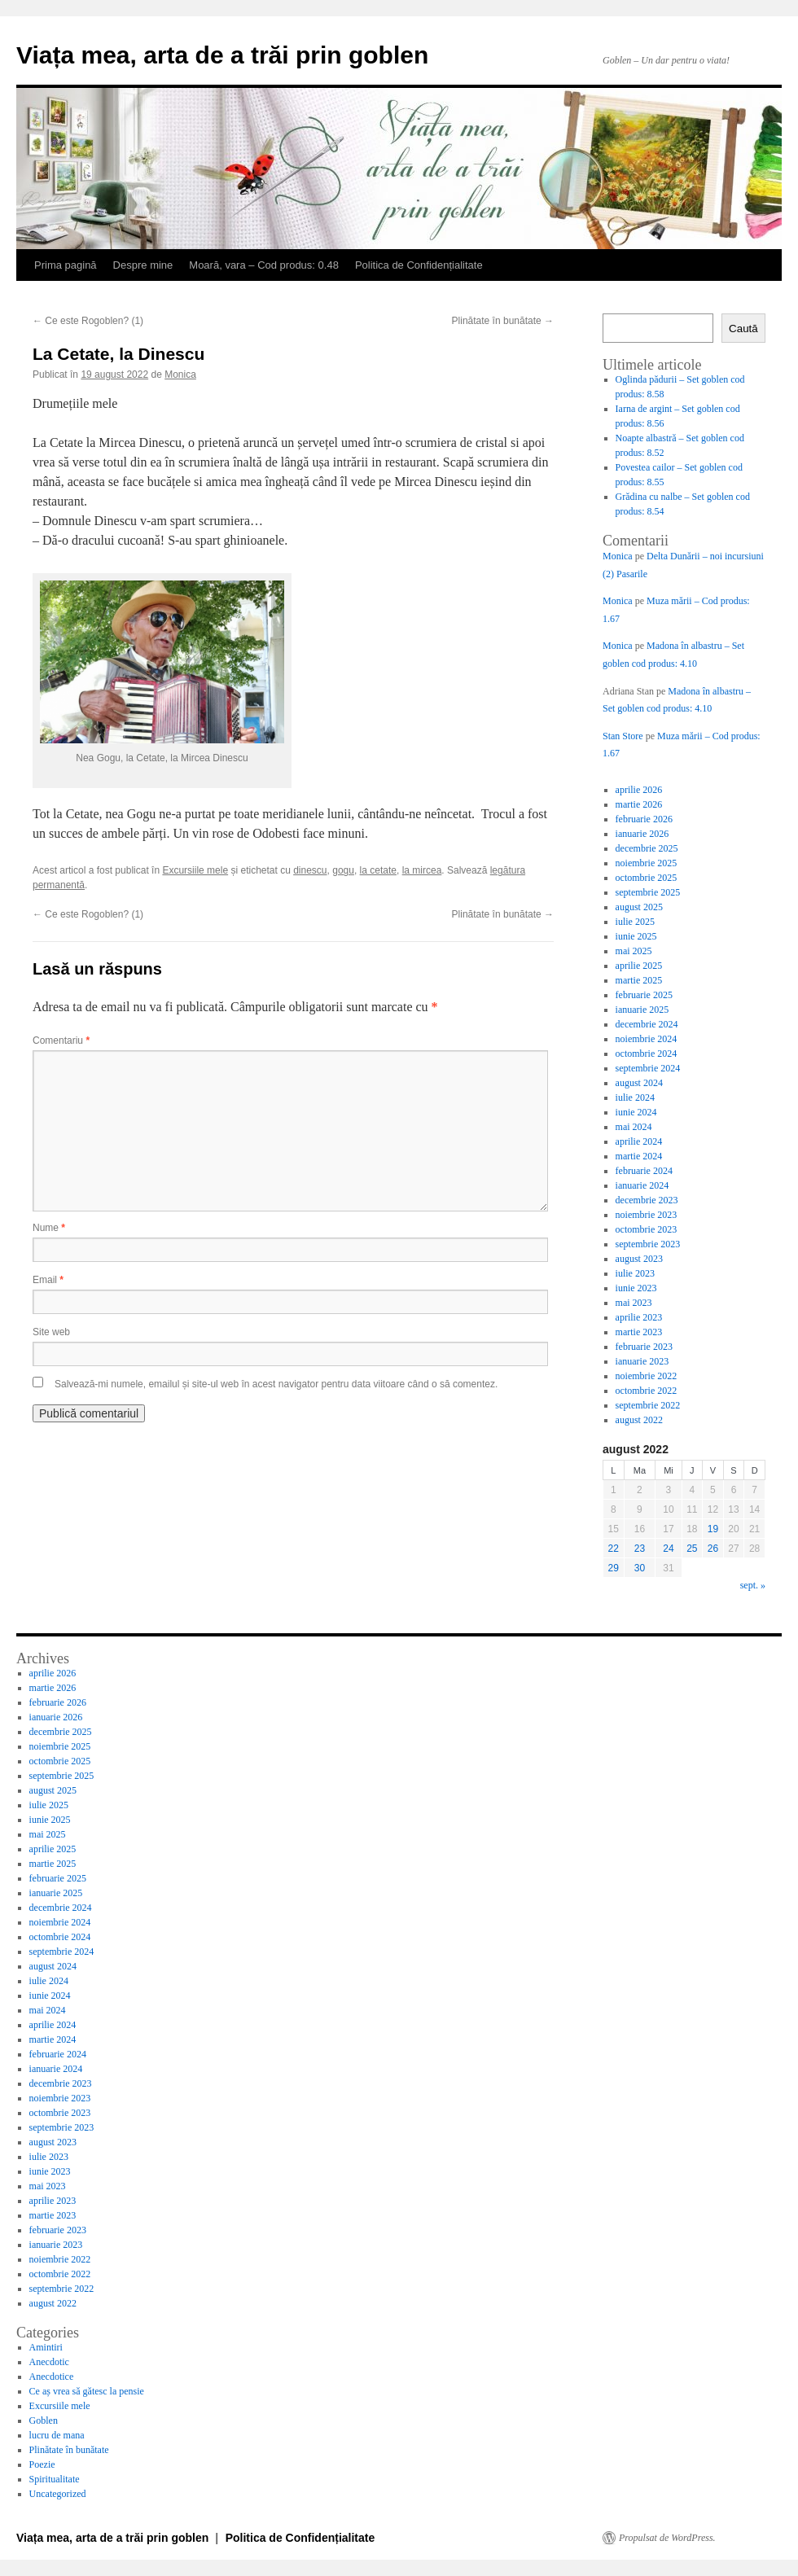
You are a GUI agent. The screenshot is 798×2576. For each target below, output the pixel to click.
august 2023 (639, 1258)
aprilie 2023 (639, 1317)
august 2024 (639, 1083)
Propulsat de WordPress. (667, 2537)
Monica (180, 374)
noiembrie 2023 (646, 1214)
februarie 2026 (644, 819)
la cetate (378, 870)
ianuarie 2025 (642, 1009)
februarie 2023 (644, 1346)
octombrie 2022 (646, 1390)
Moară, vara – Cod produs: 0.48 (264, 265)
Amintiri (46, 2347)
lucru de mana (57, 2435)
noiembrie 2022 (646, 1376)
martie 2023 (639, 1332)
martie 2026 (639, 804)
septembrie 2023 (648, 1244)
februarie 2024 (644, 1170)
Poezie (42, 2464)
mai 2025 (634, 951)
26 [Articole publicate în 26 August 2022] (713, 1548)
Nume (49, 1227)
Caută (743, 328)
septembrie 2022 (648, 1405)
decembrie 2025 (647, 848)
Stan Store (623, 736)
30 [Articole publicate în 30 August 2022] (639, 1568)
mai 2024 (634, 1126)
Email (48, 1280)
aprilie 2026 (639, 789)
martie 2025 (639, 980)
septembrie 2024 (648, 1068)
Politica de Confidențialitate (419, 265)
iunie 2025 (636, 936)
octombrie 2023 (646, 1229)
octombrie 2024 (646, 1053)
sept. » (752, 1585)
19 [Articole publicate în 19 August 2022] (713, 1529)
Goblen (43, 2420)
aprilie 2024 (639, 1141)
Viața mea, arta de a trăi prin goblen (222, 55)
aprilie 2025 (639, 965)
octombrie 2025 (646, 877)
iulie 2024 (635, 1097)
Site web (51, 1332)
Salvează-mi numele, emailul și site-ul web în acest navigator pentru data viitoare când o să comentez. (276, 1384)
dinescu (310, 870)
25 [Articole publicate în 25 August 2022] (691, 1548)
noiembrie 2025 (646, 863)
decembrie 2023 (647, 1200)
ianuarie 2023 (642, 1361)
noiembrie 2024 (646, 1039)
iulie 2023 (635, 1273)
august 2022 (639, 1420)
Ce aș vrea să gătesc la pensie (86, 2391)
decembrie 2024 (647, 1024)
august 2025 (639, 907)
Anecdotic (49, 2362)
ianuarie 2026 (642, 833)
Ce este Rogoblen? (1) (88, 320)
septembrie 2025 (648, 892)
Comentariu (61, 1040)
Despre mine (143, 265)
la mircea (422, 870)
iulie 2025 (635, 921)
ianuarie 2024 (642, 1185)
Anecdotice (51, 2376)
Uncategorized (57, 2493)
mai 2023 (634, 1302)
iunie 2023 (636, 1288)
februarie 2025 (644, 995)
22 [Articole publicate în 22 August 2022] (613, 1548)
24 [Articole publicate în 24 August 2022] (668, 1548)
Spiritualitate (54, 2479)
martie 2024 (639, 1156)
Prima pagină (65, 265)
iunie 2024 (636, 1112)
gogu (343, 870)
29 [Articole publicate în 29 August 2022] (613, 1568)
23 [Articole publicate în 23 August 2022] (639, 1548)
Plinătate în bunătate (503, 320)
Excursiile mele (195, 870)
